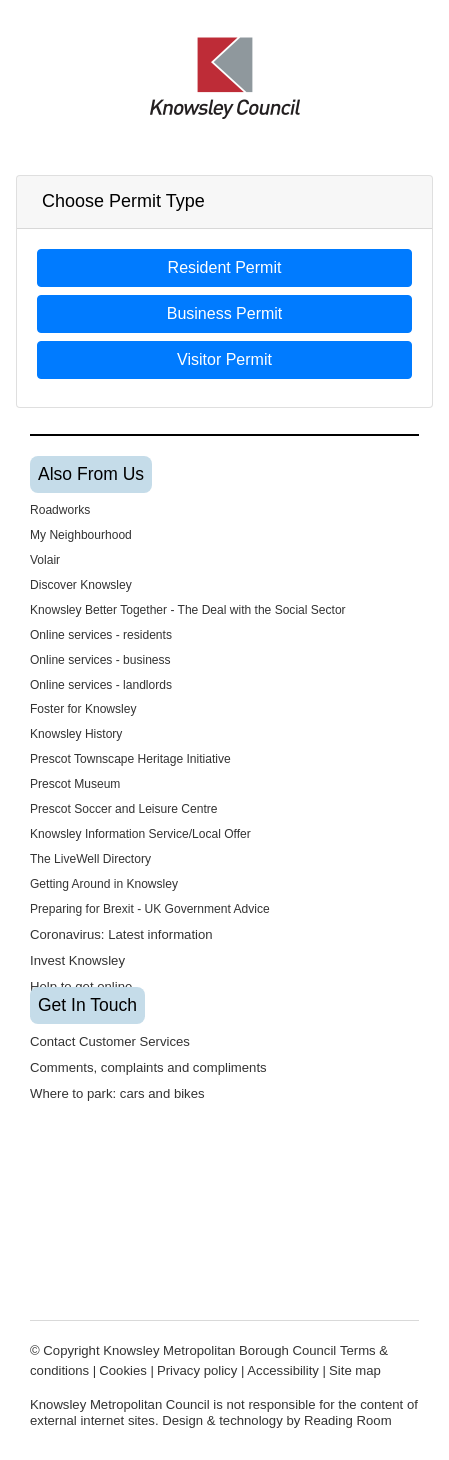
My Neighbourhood (81, 535)
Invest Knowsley (77, 960)
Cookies (122, 1370)
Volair (45, 560)
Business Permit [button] (225, 313)
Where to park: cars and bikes (117, 1093)
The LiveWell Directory (90, 859)
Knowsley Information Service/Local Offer (140, 834)
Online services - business (100, 660)
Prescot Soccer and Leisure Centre (124, 809)
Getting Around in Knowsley (104, 884)
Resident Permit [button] (225, 267)
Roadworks (60, 510)
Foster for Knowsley (83, 709)
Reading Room (348, 1420)
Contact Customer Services (112, 1041)
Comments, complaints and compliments (148, 1067)
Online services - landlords (101, 685)
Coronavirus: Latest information (121, 934)
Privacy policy (197, 1370)
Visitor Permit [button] (224, 359)
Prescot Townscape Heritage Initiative (130, 759)
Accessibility (283, 1370)
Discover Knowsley (81, 585)
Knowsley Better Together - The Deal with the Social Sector (188, 610)
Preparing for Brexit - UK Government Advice (150, 909)
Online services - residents (101, 635)
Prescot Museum (75, 784)
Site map (355, 1370)
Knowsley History (76, 734)
